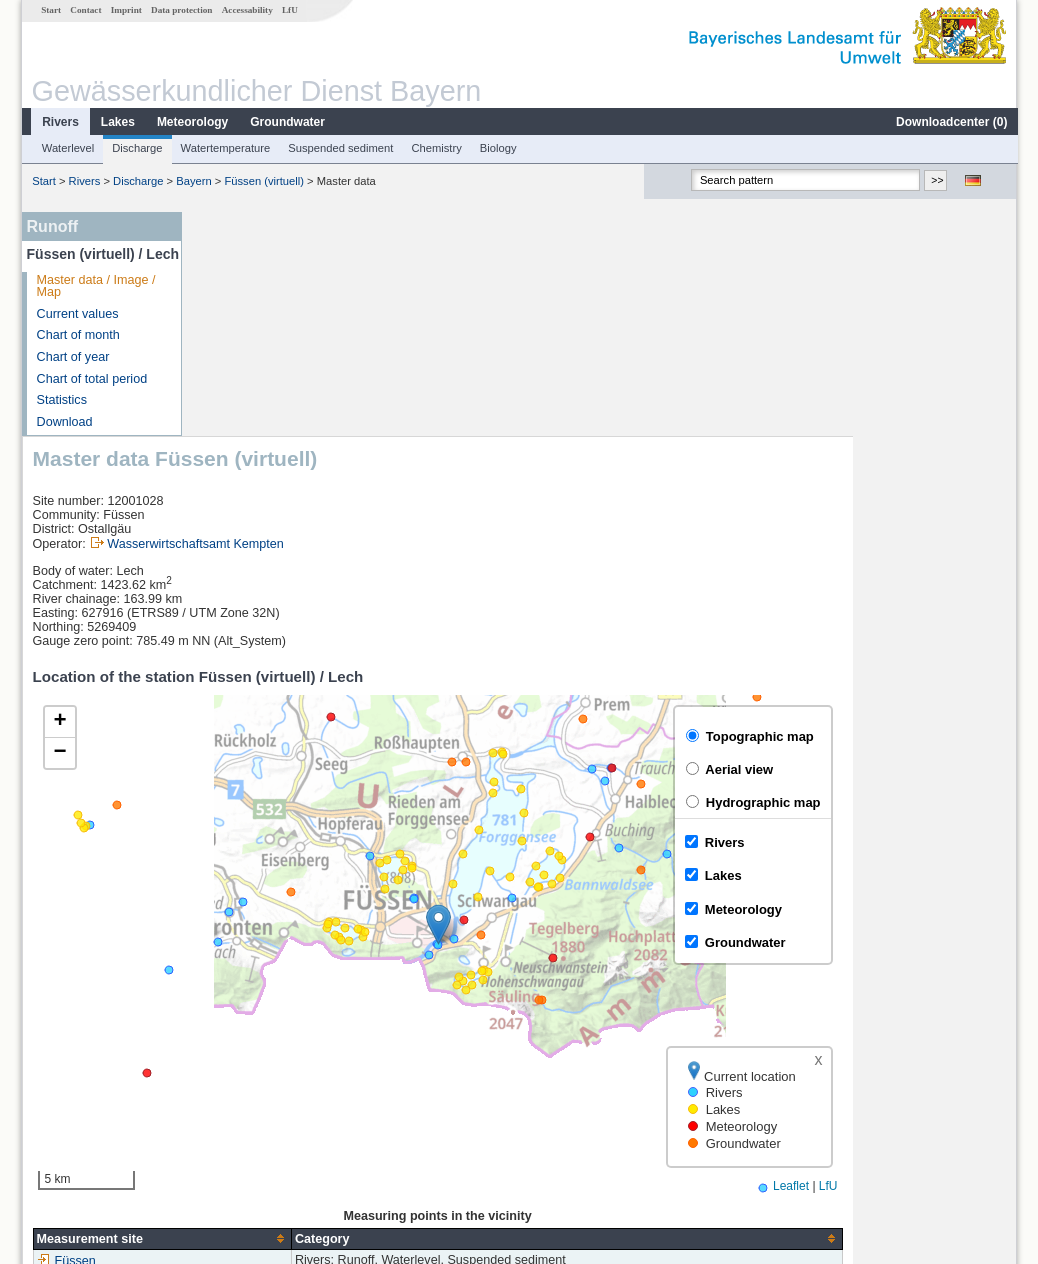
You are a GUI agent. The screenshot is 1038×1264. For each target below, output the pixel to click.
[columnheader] (326, 1013)
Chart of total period (91, 379)
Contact (84, 10)
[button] (602, 699)
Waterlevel (67, 148)
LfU (289, 10)
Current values (77, 314)
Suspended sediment (339, 148)
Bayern (192, 181)
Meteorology (191, 122)
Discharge (136, 148)
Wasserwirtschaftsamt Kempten (359, 319)
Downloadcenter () (950, 122)
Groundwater (286, 122)
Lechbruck (239, 1080)
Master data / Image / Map (95, 286)
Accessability (246, 10)
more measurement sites (291, 1124)
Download (64, 422)
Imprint (125, 10)
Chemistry (435, 148)
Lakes (117, 122)
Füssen (230, 1036)
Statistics (61, 400)
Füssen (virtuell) (263, 181)
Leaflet (955, 961)
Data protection (180, 10)
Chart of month (77, 335)
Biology (497, 148)
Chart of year (72, 357)
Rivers (59, 122)
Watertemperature (225, 148)
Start (50, 10)
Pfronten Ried (248, 1102)
